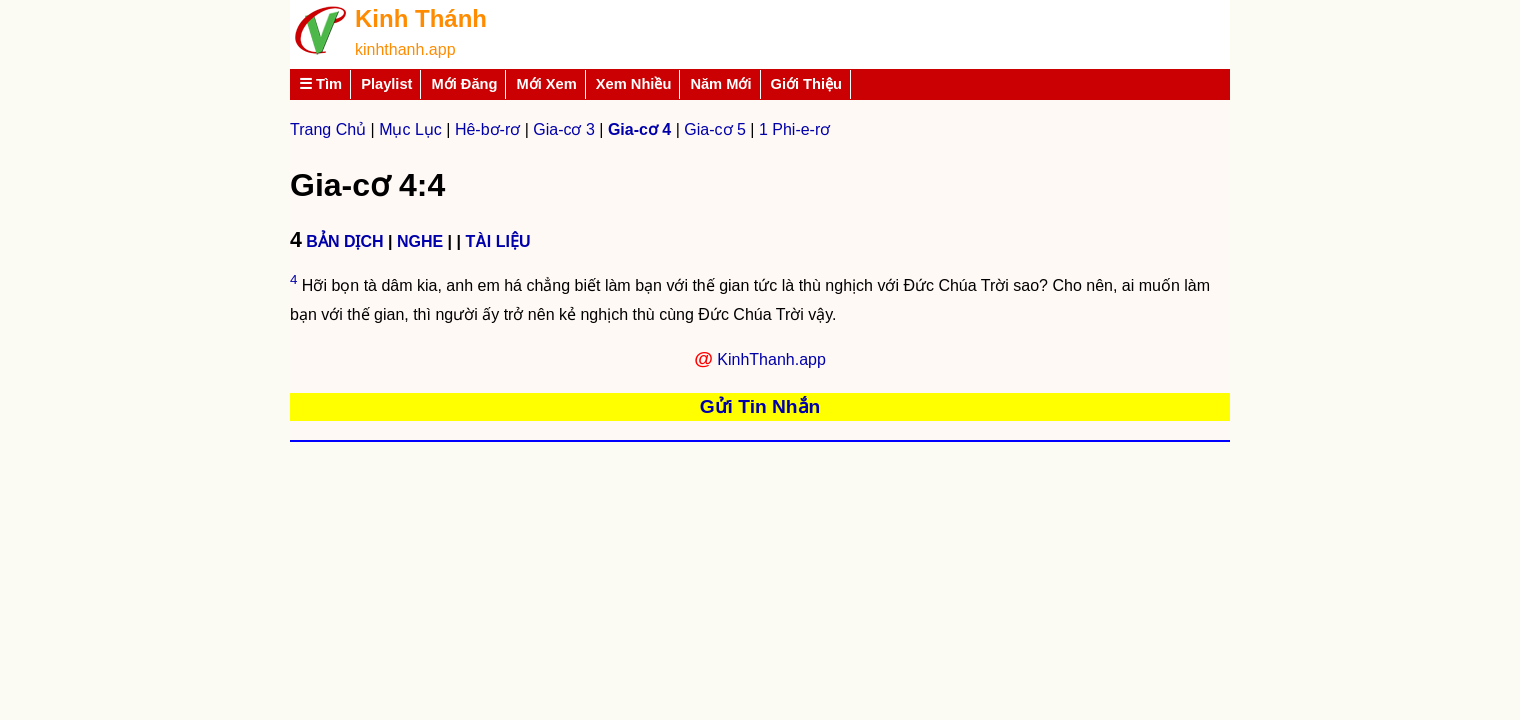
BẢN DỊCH (344, 241)
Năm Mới (720, 84)
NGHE (420, 241)
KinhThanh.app (771, 359)
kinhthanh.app (405, 49)
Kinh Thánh (421, 18)
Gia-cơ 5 (715, 129)
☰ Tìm (320, 84)
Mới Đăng (464, 84)
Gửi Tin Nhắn (760, 406)
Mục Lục (410, 129)
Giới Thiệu (807, 84)
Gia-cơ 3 (564, 129)
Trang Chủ (328, 129)
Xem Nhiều (634, 84)
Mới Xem (546, 84)
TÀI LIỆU (497, 241)
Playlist (386, 84)
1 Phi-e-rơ (794, 129)
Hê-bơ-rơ (487, 129)
